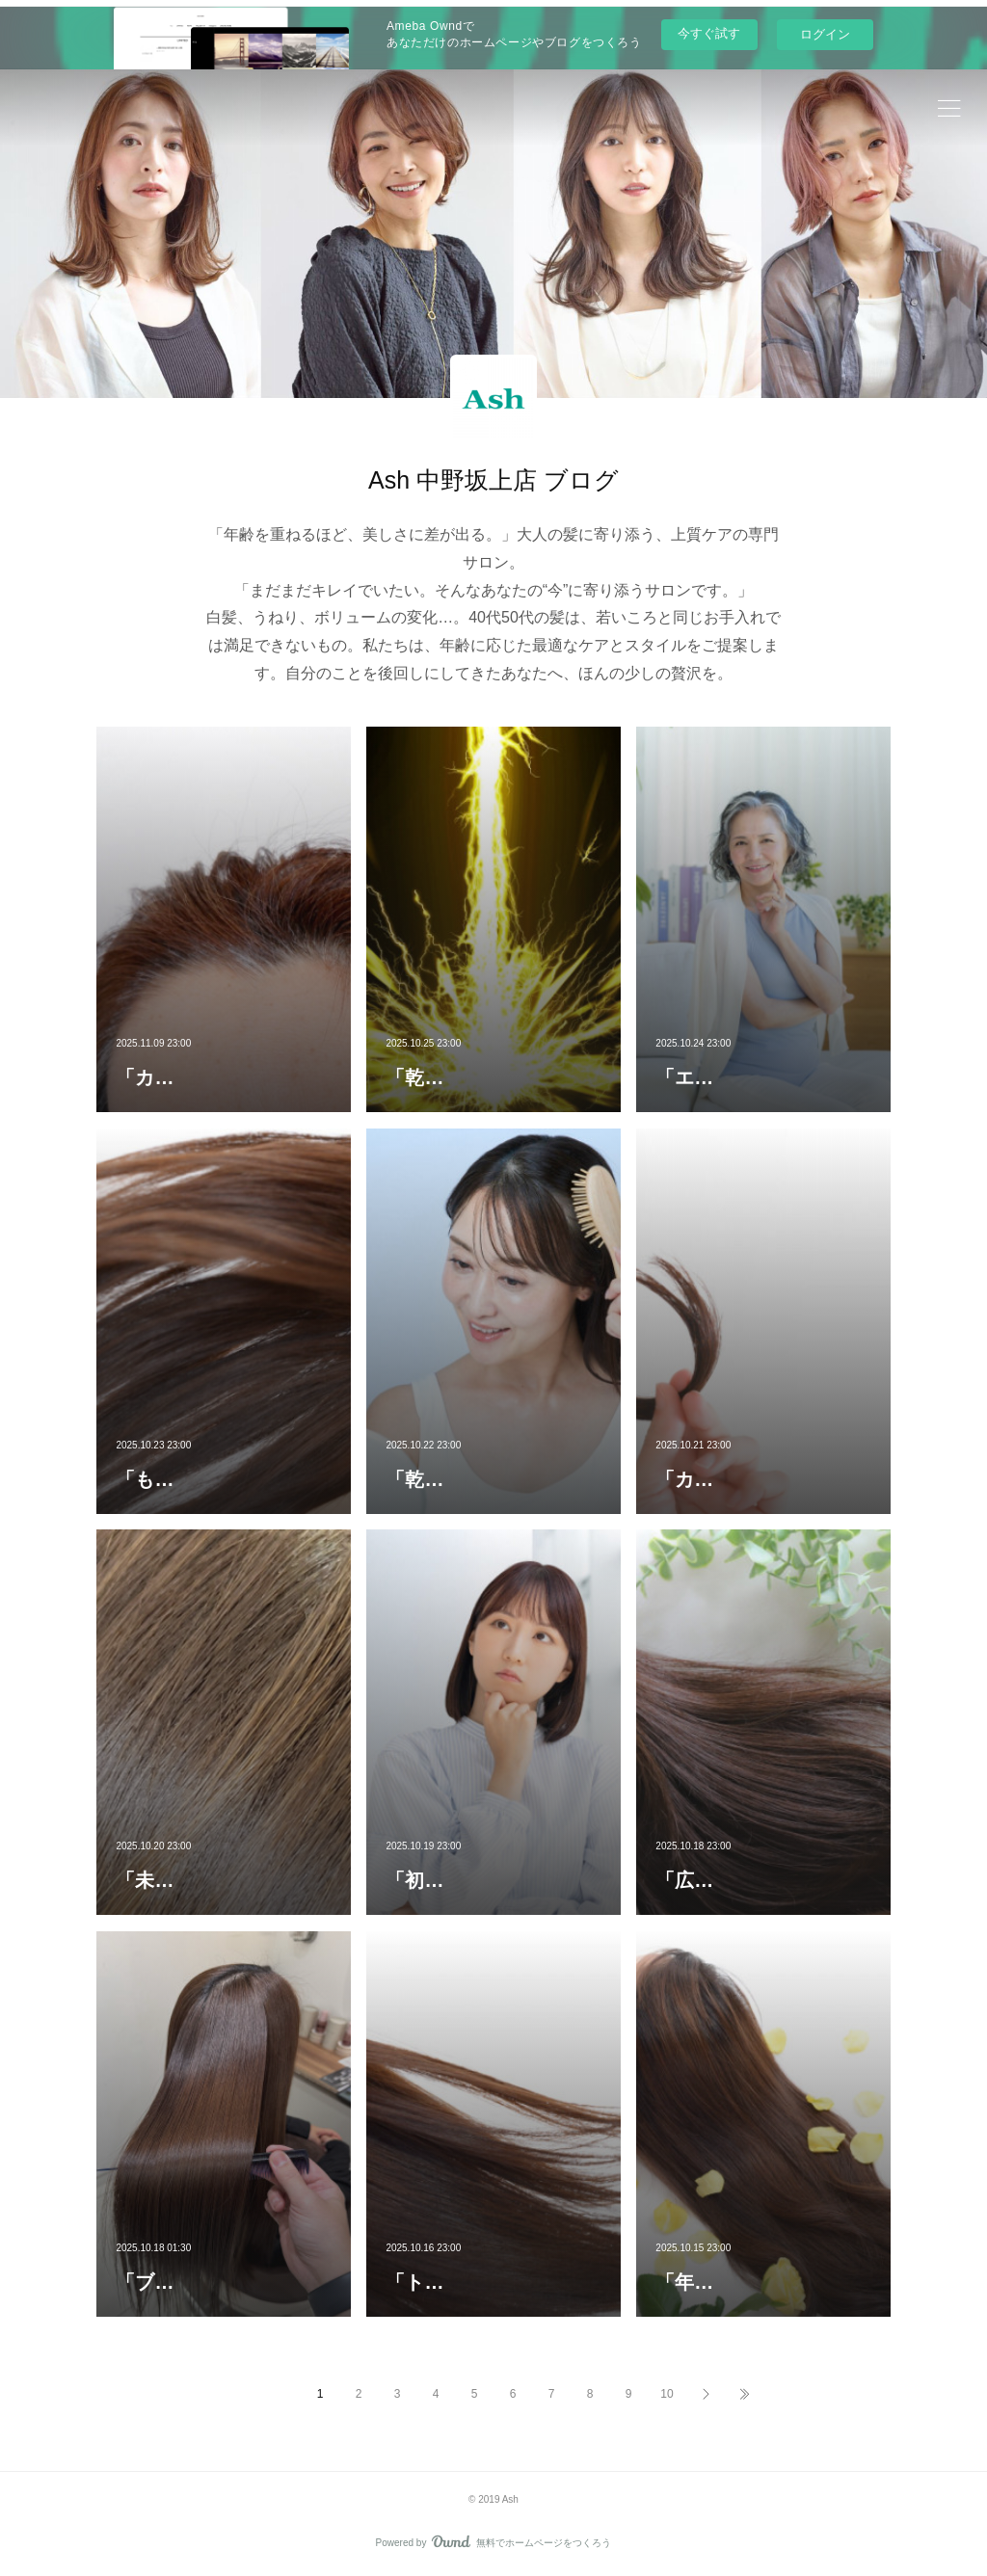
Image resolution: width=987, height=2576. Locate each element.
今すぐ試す (709, 33)
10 (666, 2394)
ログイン (825, 34)
